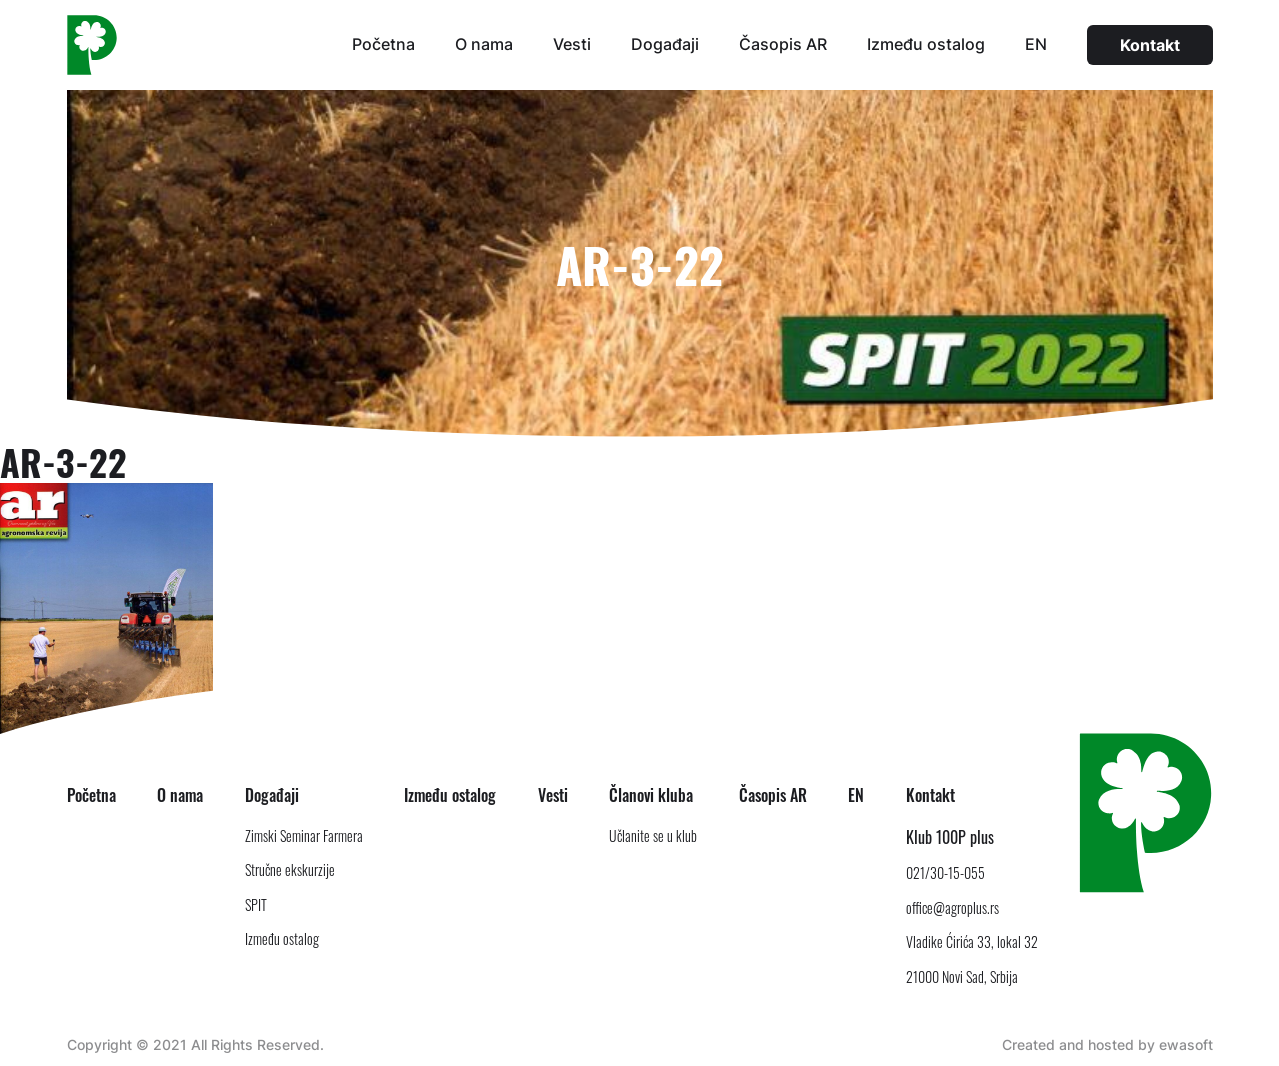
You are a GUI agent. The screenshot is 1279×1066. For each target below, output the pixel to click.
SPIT (256, 904)
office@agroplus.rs (952, 907)
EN (1036, 44)
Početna (383, 44)
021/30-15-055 (945, 872)
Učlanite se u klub (653, 835)
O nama (484, 44)
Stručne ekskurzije (290, 869)
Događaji (665, 44)
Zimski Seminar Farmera (304, 835)
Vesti (572, 44)
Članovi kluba (651, 795)
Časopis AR (783, 44)
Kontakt (1150, 45)
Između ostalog (926, 44)
